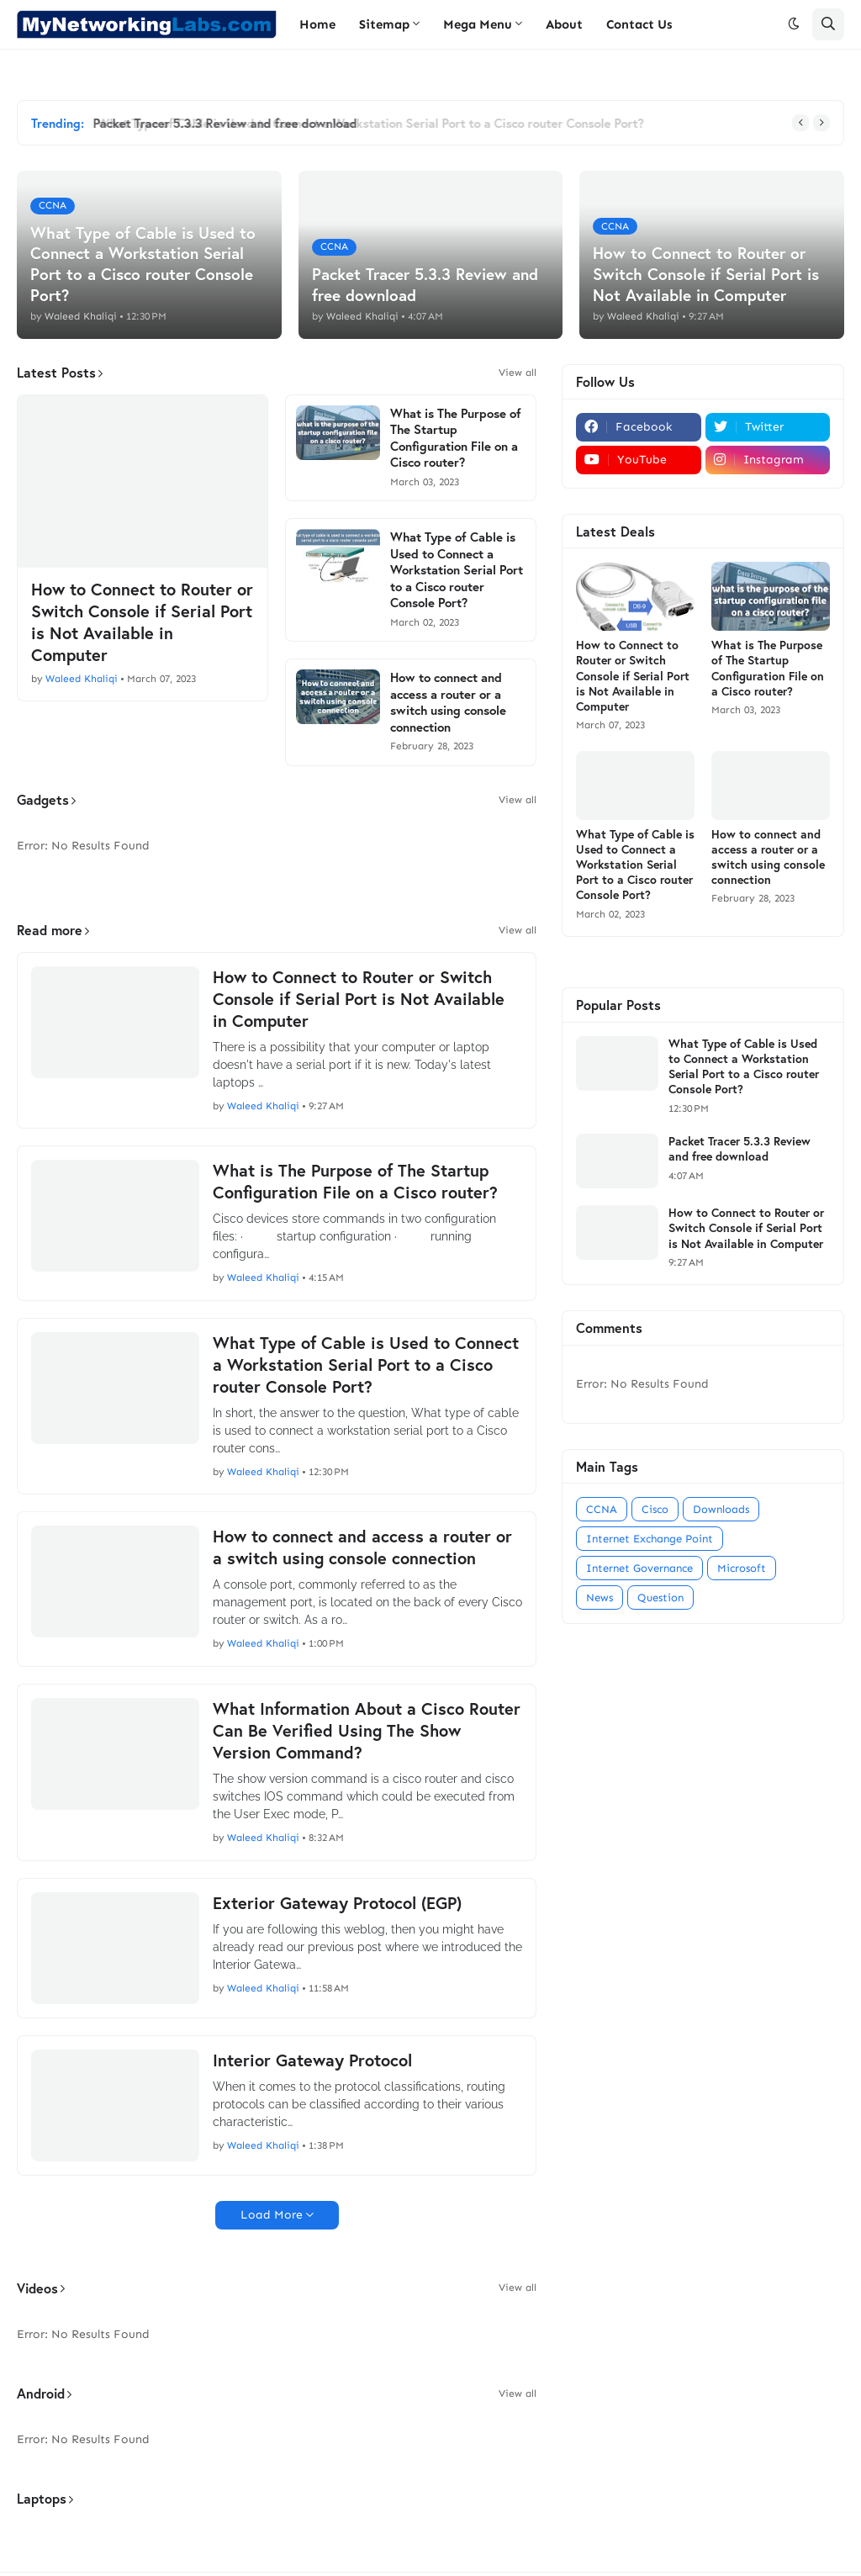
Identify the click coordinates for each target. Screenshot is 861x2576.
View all (517, 373)
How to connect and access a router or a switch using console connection (448, 702)
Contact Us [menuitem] (639, 24)
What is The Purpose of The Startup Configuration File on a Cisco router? (455, 438)
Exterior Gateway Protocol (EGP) (337, 1903)
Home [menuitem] (317, 24)
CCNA (601, 1509)
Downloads (721, 1509)
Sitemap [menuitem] (384, 24)
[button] (793, 24)
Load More (271, 2215)
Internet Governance (639, 1568)
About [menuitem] (564, 24)
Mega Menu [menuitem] (477, 24)
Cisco (655, 1509)
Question (660, 1597)
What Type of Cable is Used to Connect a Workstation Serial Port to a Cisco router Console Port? (456, 570)
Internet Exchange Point (649, 1538)
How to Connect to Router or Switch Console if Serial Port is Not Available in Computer (142, 622)
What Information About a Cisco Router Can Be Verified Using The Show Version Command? (366, 1731)
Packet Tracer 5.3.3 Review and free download (230, 122)
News (599, 1597)
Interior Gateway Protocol (312, 2060)
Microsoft (741, 1568)
